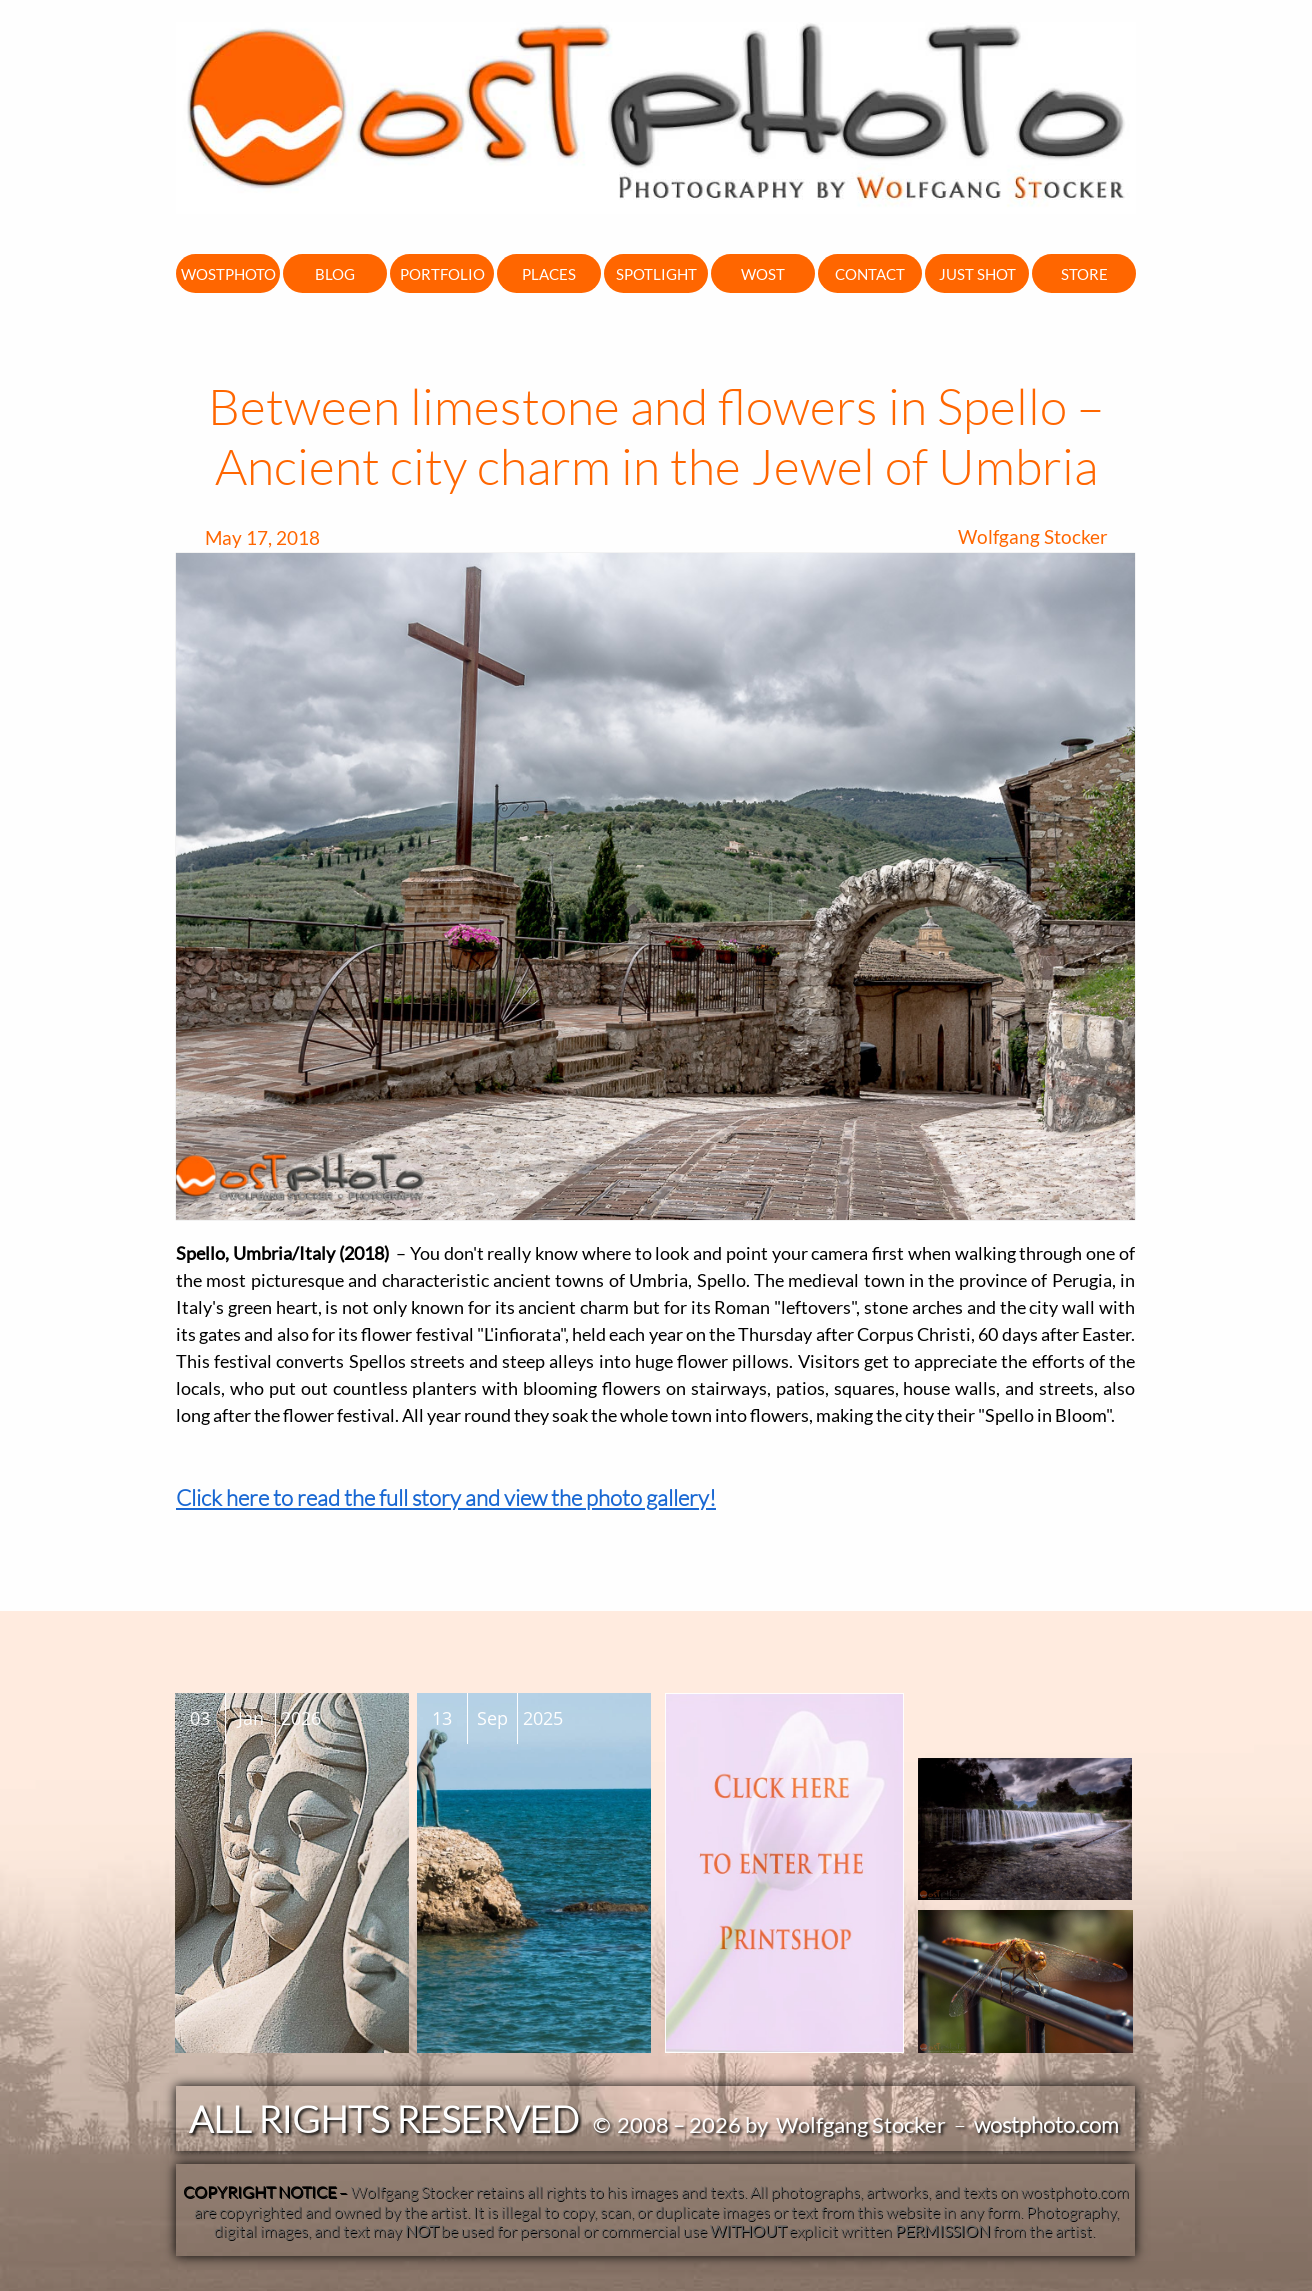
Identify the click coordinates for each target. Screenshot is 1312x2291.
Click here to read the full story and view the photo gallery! (446, 1497)
